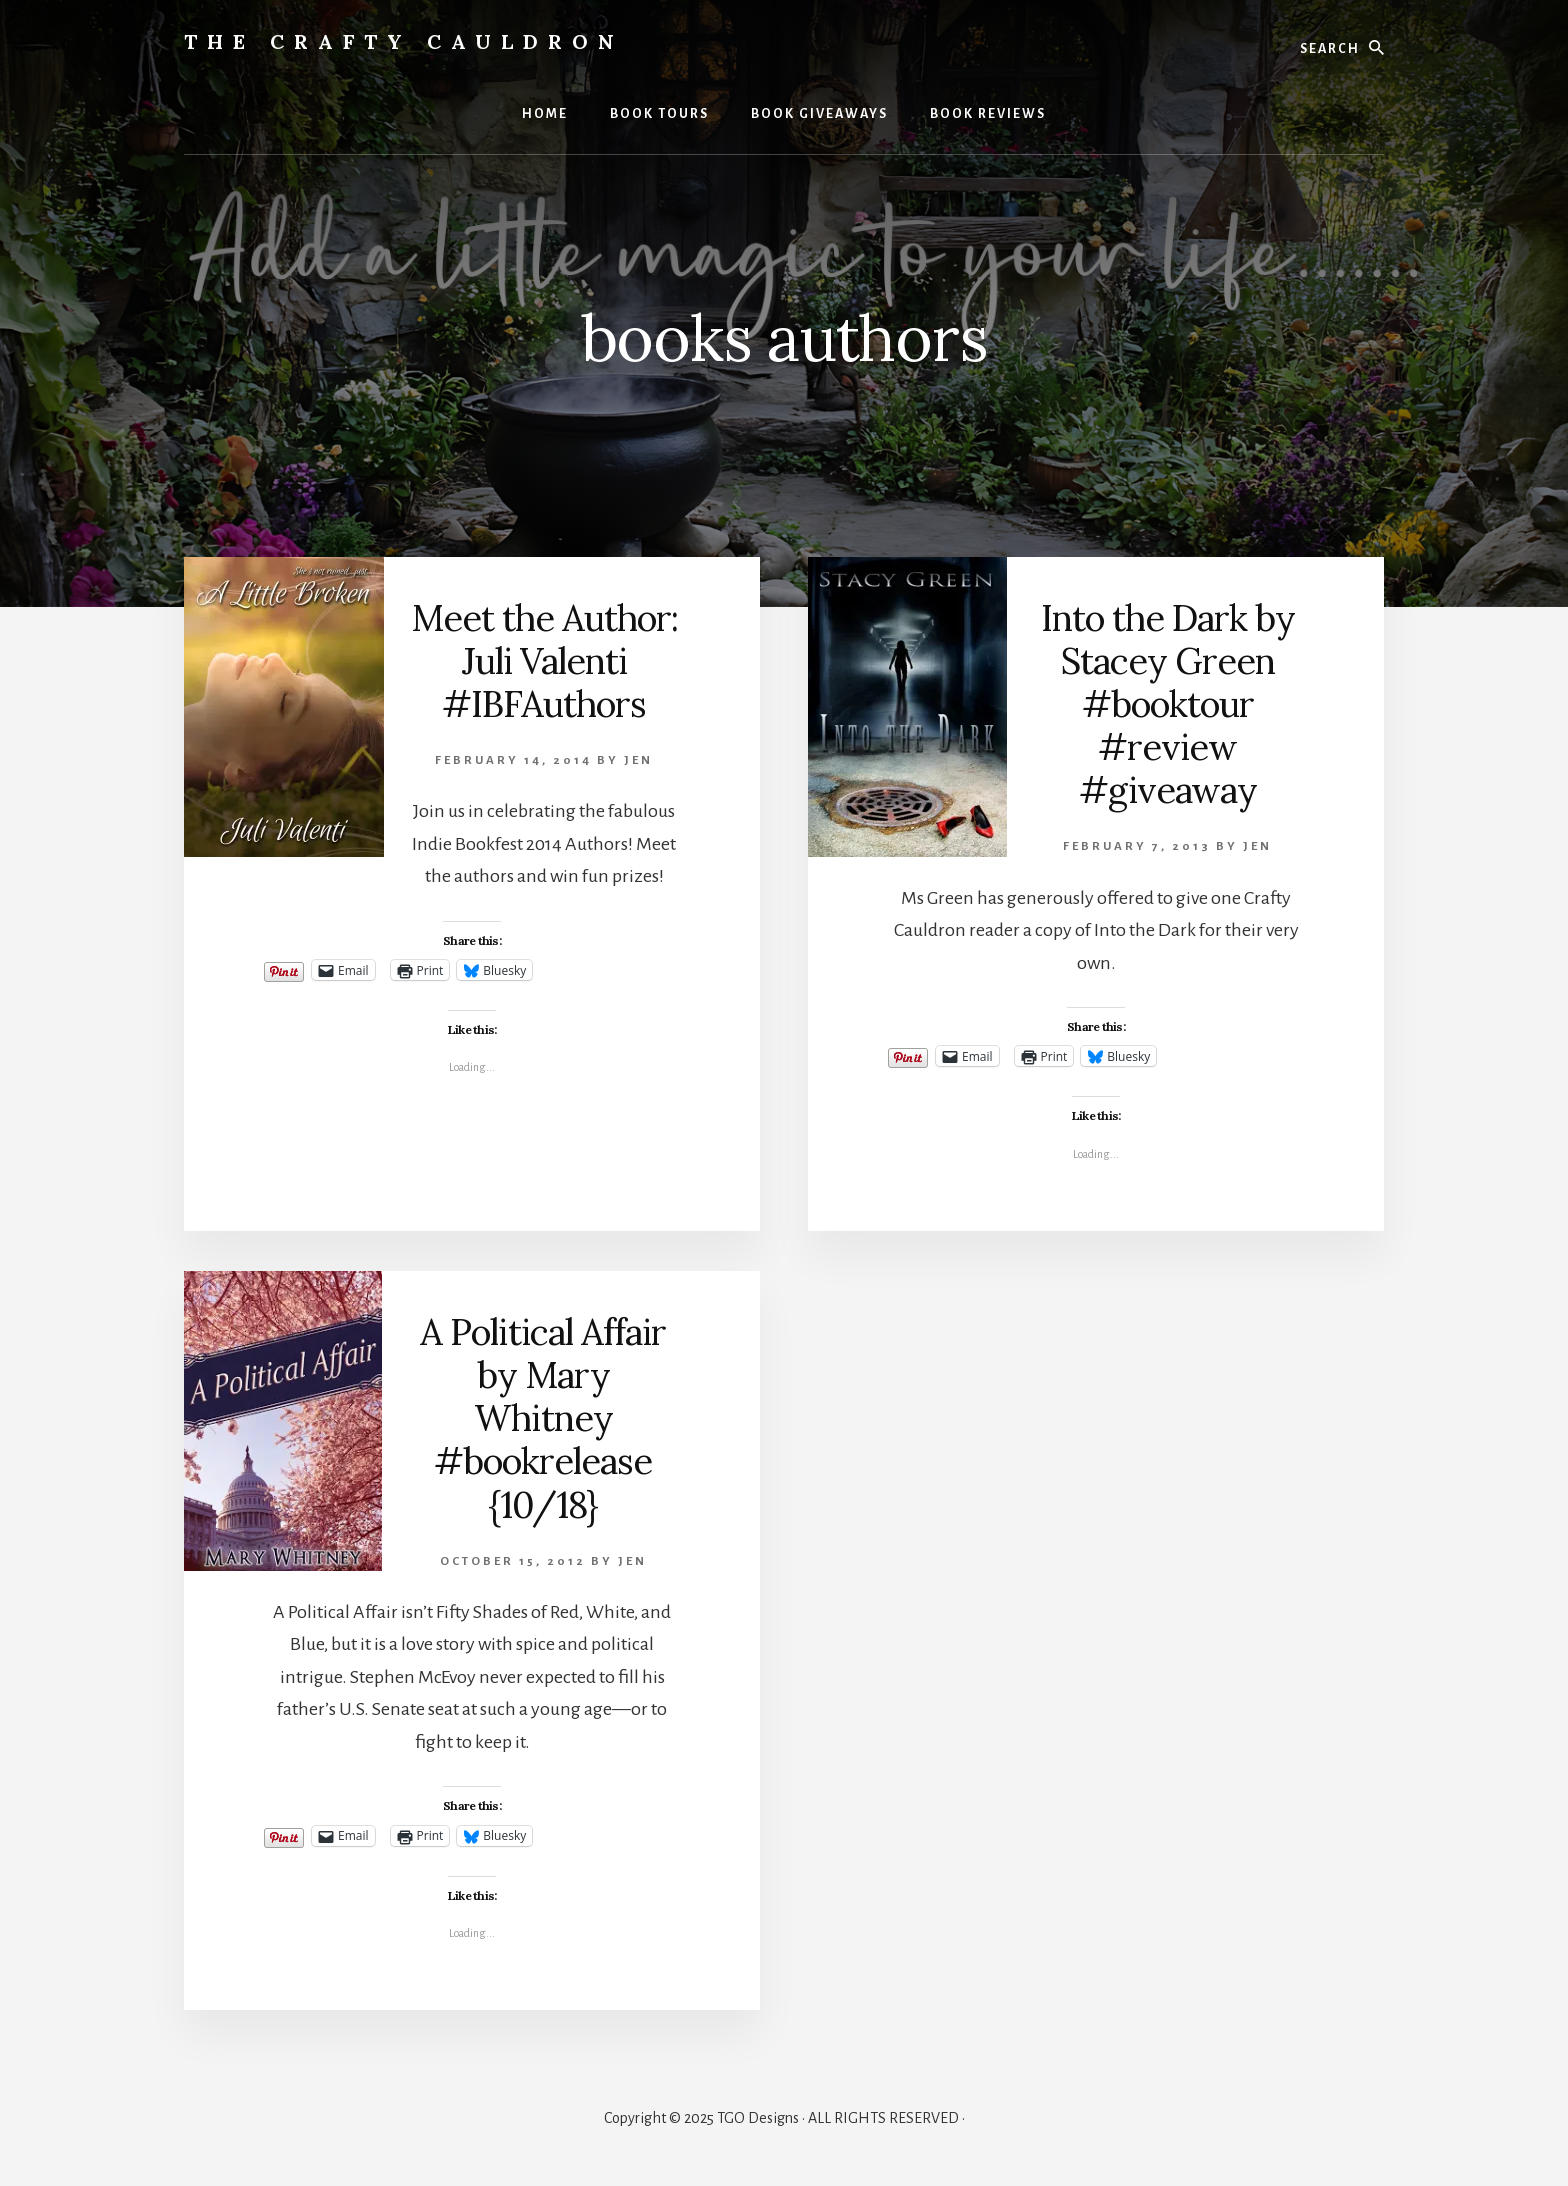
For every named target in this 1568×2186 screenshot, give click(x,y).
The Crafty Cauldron (404, 41)
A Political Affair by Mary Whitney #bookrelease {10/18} (543, 1418)
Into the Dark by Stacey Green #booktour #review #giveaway (1168, 704)
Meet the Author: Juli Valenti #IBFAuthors (544, 661)
